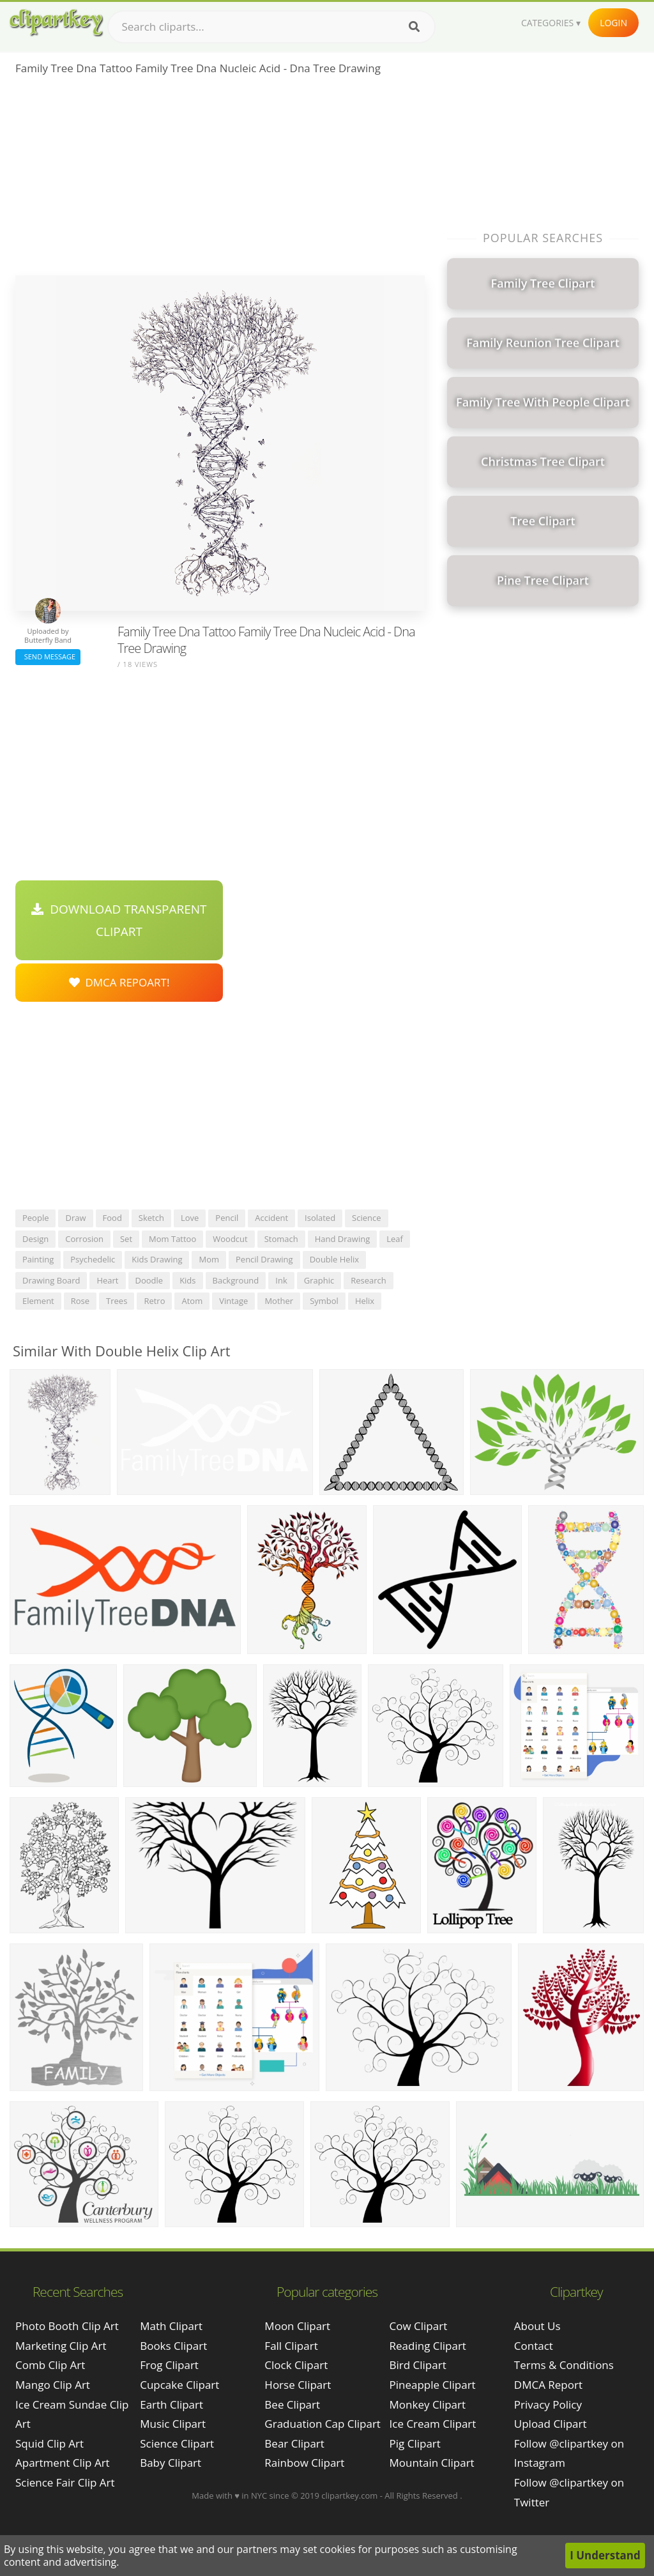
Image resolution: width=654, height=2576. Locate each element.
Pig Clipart (415, 2443)
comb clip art (50, 2365)
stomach (281, 1239)
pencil (226, 1217)
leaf (394, 1239)
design (35, 1239)
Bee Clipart (292, 2404)
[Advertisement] (220, 179)
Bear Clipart (294, 2443)
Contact (533, 2345)
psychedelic (92, 1259)
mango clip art (52, 2384)
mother (278, 1301)
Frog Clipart (169, 2365)
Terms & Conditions (564, 2365)
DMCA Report (548, 2384)
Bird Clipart (418, 2365)
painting (38, 1259)
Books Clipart (173, 2345)
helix (364, 1301)
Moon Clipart (297, 2326)
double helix (334, 1259)
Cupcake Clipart (179, 2384)
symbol (324, 1301)
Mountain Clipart (432, 2462)
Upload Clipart (550, 2423)
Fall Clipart (290, 2345)
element (38, 1301)
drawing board (51, 1280)
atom (191, 1301)
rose (80, 1301)
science (366, 1217)
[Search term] (271, 26)
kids (187, 1280)
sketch (151, 1217)
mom (209, 1259)
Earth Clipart (171, 2404)
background (236, 1280)
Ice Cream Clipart (433, 2423)
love (190, 1217)
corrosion (84, 1239)
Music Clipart (173, 2423)
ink (281, 1280)
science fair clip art (65, 2482)
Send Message (47, 656)
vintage (233, 1301)
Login (613, 23)
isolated (320, 1217)
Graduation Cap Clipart (322, 2423)
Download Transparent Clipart (118, 920)
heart (107, 1280)
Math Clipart (171, 2326)
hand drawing (342, 1239)
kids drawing (157, 1259)
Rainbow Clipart (304, 2462)
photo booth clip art (67, 2326)
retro (154, 1301)
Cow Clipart (419, 2326)
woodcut (230, 1239)
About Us (537, 2326)
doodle (149, 1280)
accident (271, 1217)
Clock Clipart (296, 2365)
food (112, 1217)
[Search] (414, 27)
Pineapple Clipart (433, 2384)
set (126, 1239)
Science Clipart (177, 2443)
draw (75, 1217)
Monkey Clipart (428, 2404)
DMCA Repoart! (119, 982)
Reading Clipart (428, 2345)
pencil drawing (264, 1259)
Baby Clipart (170, 2462)
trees (116, 1301)
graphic (319, 1280)
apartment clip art (62, 2462)
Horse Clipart (297, 2384)
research (368, 1280)
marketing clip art (60, 2345)
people (35, 1217)
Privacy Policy (548, 2404)
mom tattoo (172, 1239)
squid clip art (49, 2443)
